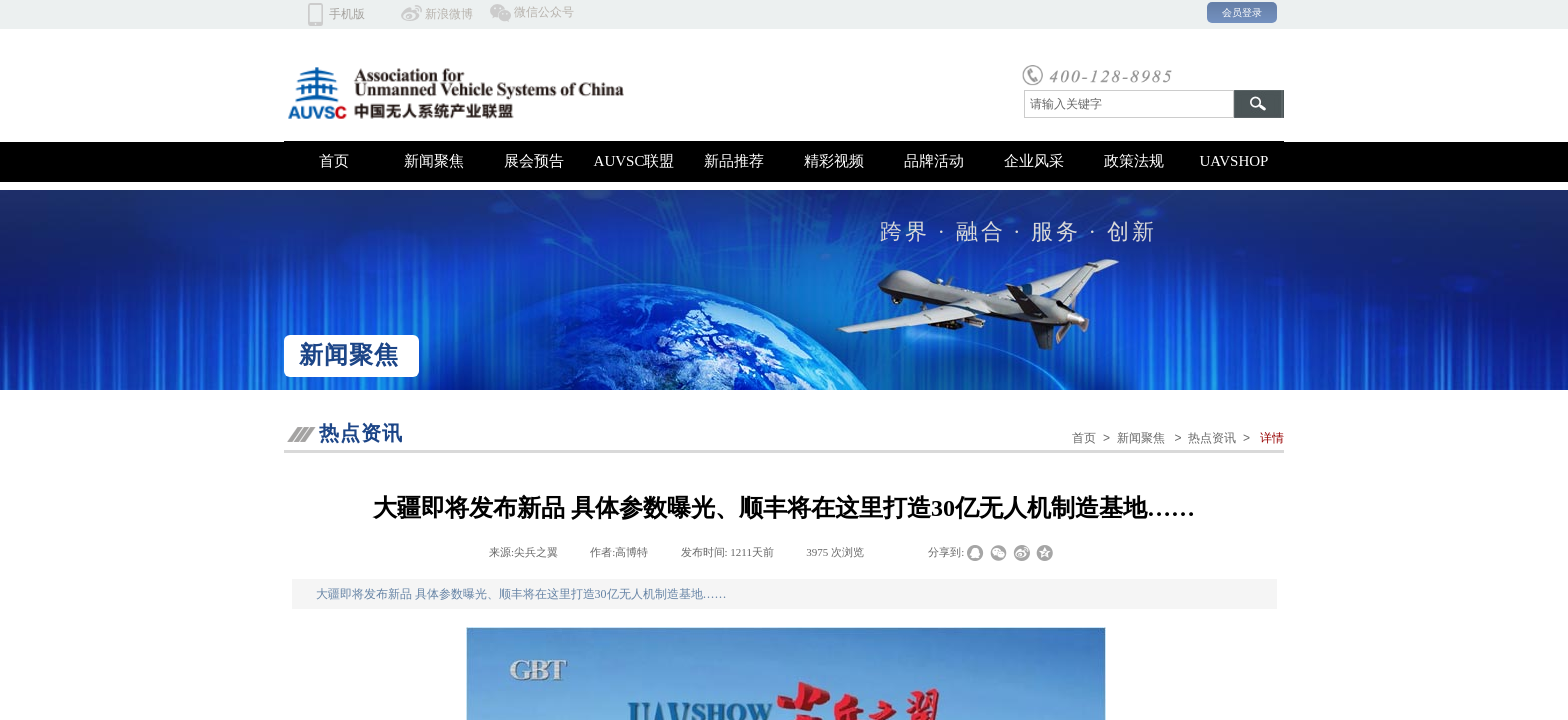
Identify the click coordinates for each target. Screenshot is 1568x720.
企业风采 (1034, 161)
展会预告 (534, 161)
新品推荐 (734, 161)
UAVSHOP (1234, 161)
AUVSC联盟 (634, 161)
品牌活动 (934, 161)
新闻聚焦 (434, 161)
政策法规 (1134, 161)
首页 (334, 161)
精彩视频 (834, 161)
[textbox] (1129, 104)
